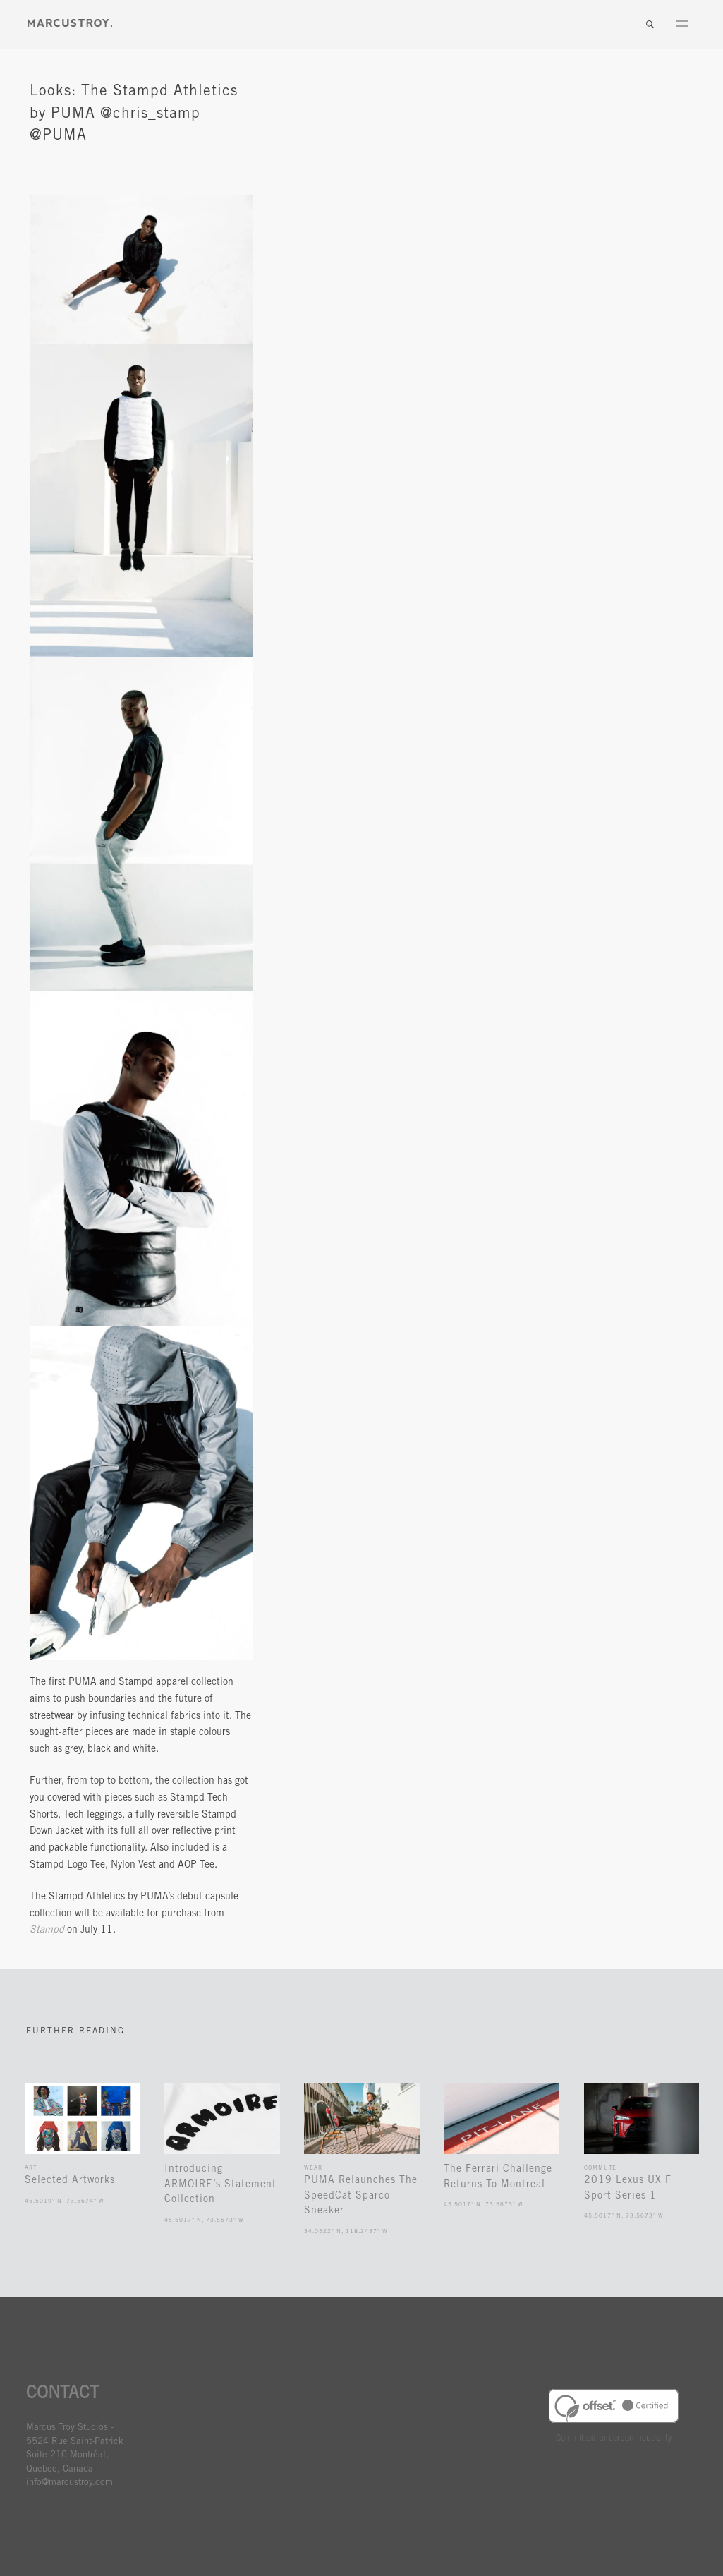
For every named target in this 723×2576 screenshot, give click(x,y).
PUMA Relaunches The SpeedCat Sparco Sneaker (361, 2196)
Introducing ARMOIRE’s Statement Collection (220, 2185)
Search (650, 24)
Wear (313, 2168)
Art (31, 2168)
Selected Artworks (70, 2181)
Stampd (47, 1930)
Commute (600, 2168)
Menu (681, 24)
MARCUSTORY (70, 23)
